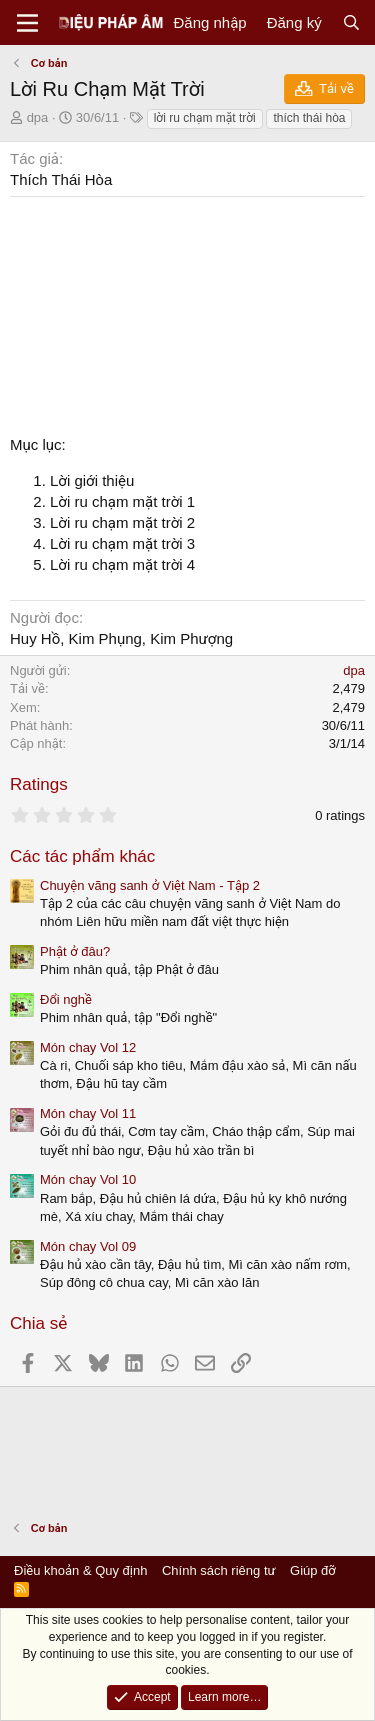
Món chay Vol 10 (88, 1179)
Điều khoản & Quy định (80, 1570)
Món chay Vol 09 (88, 1246)
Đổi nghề (66, 999)
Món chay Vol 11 (88, 1113)
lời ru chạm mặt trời (205, 118)
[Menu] (27, 23)
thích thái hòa (309, 118)
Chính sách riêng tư (219, 1570)
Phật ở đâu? (75, 951)
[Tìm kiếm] (351, 22)
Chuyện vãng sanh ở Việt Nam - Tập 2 (150, 885)
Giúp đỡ (313, 1570)
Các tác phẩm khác (82, 856)
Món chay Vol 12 (88, 1047)
